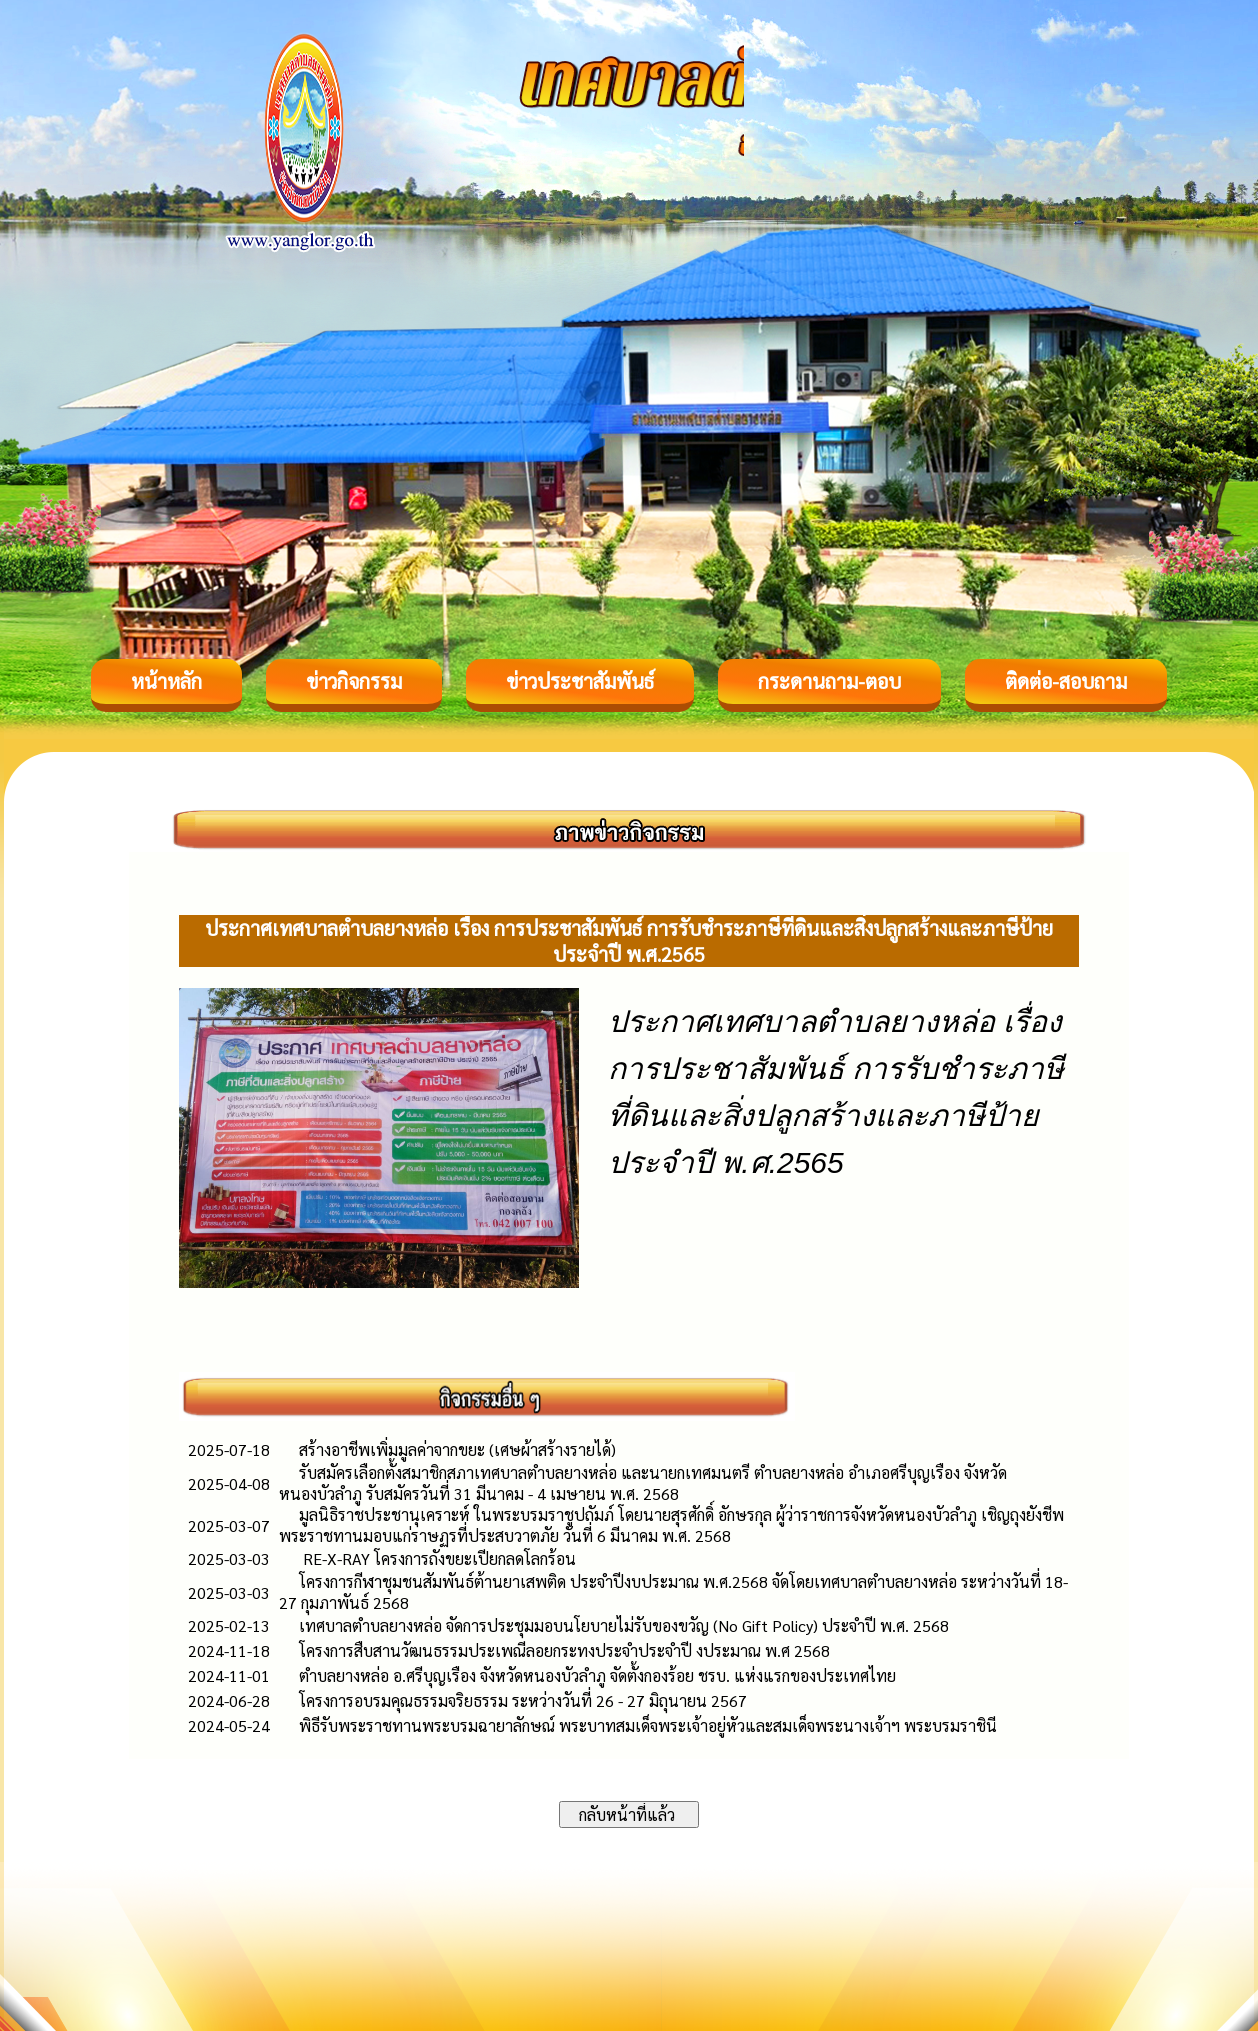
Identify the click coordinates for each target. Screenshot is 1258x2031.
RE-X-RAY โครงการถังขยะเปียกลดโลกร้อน (437, 1558)
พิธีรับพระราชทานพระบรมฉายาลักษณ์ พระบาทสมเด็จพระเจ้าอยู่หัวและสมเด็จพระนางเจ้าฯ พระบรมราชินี (648, 1725)
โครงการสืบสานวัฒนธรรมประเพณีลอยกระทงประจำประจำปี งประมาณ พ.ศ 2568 (564, 1650)
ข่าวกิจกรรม (354, 681)
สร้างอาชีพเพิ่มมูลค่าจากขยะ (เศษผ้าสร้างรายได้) (457, 1449)
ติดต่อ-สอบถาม (1066, 681)
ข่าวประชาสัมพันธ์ (580, 681)
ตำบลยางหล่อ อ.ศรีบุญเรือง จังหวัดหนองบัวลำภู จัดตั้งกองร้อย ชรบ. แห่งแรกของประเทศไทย (597, 1675)
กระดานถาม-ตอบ (829, 681)
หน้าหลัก (166, 681)
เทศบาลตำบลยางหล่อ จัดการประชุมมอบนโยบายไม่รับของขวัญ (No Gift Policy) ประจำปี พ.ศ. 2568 (624, 1625)
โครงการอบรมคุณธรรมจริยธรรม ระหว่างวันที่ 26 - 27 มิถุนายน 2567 (523, 1700)
